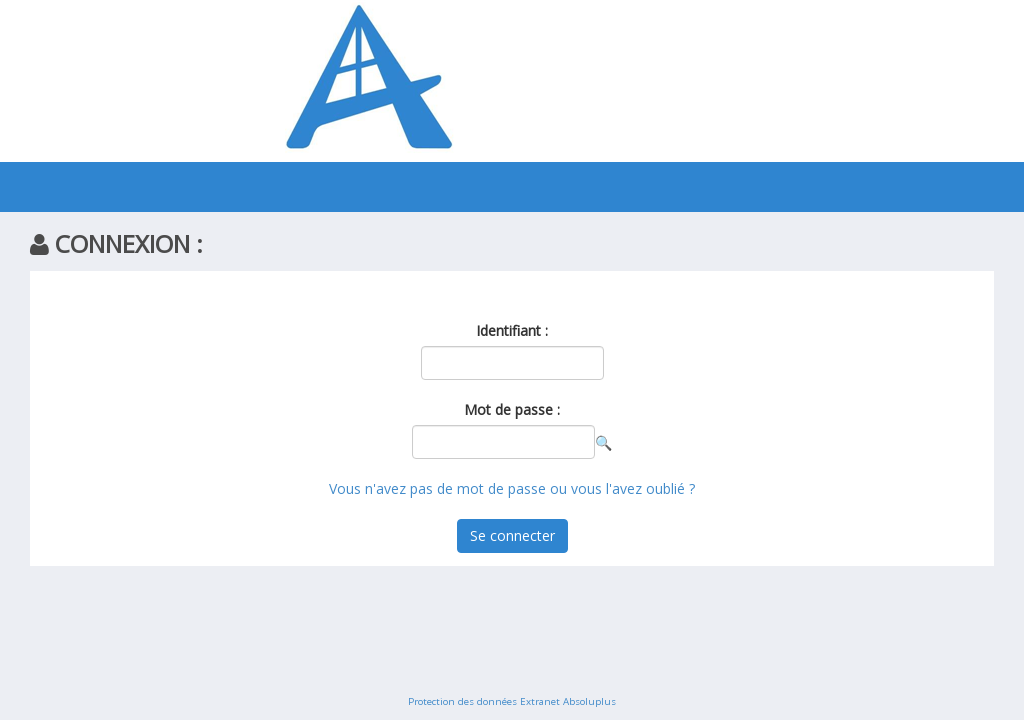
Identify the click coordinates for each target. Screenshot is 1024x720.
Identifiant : (512, 330)
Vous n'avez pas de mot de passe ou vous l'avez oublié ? (512, 488)
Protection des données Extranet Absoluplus (512, 701)
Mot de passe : (512, 409)
